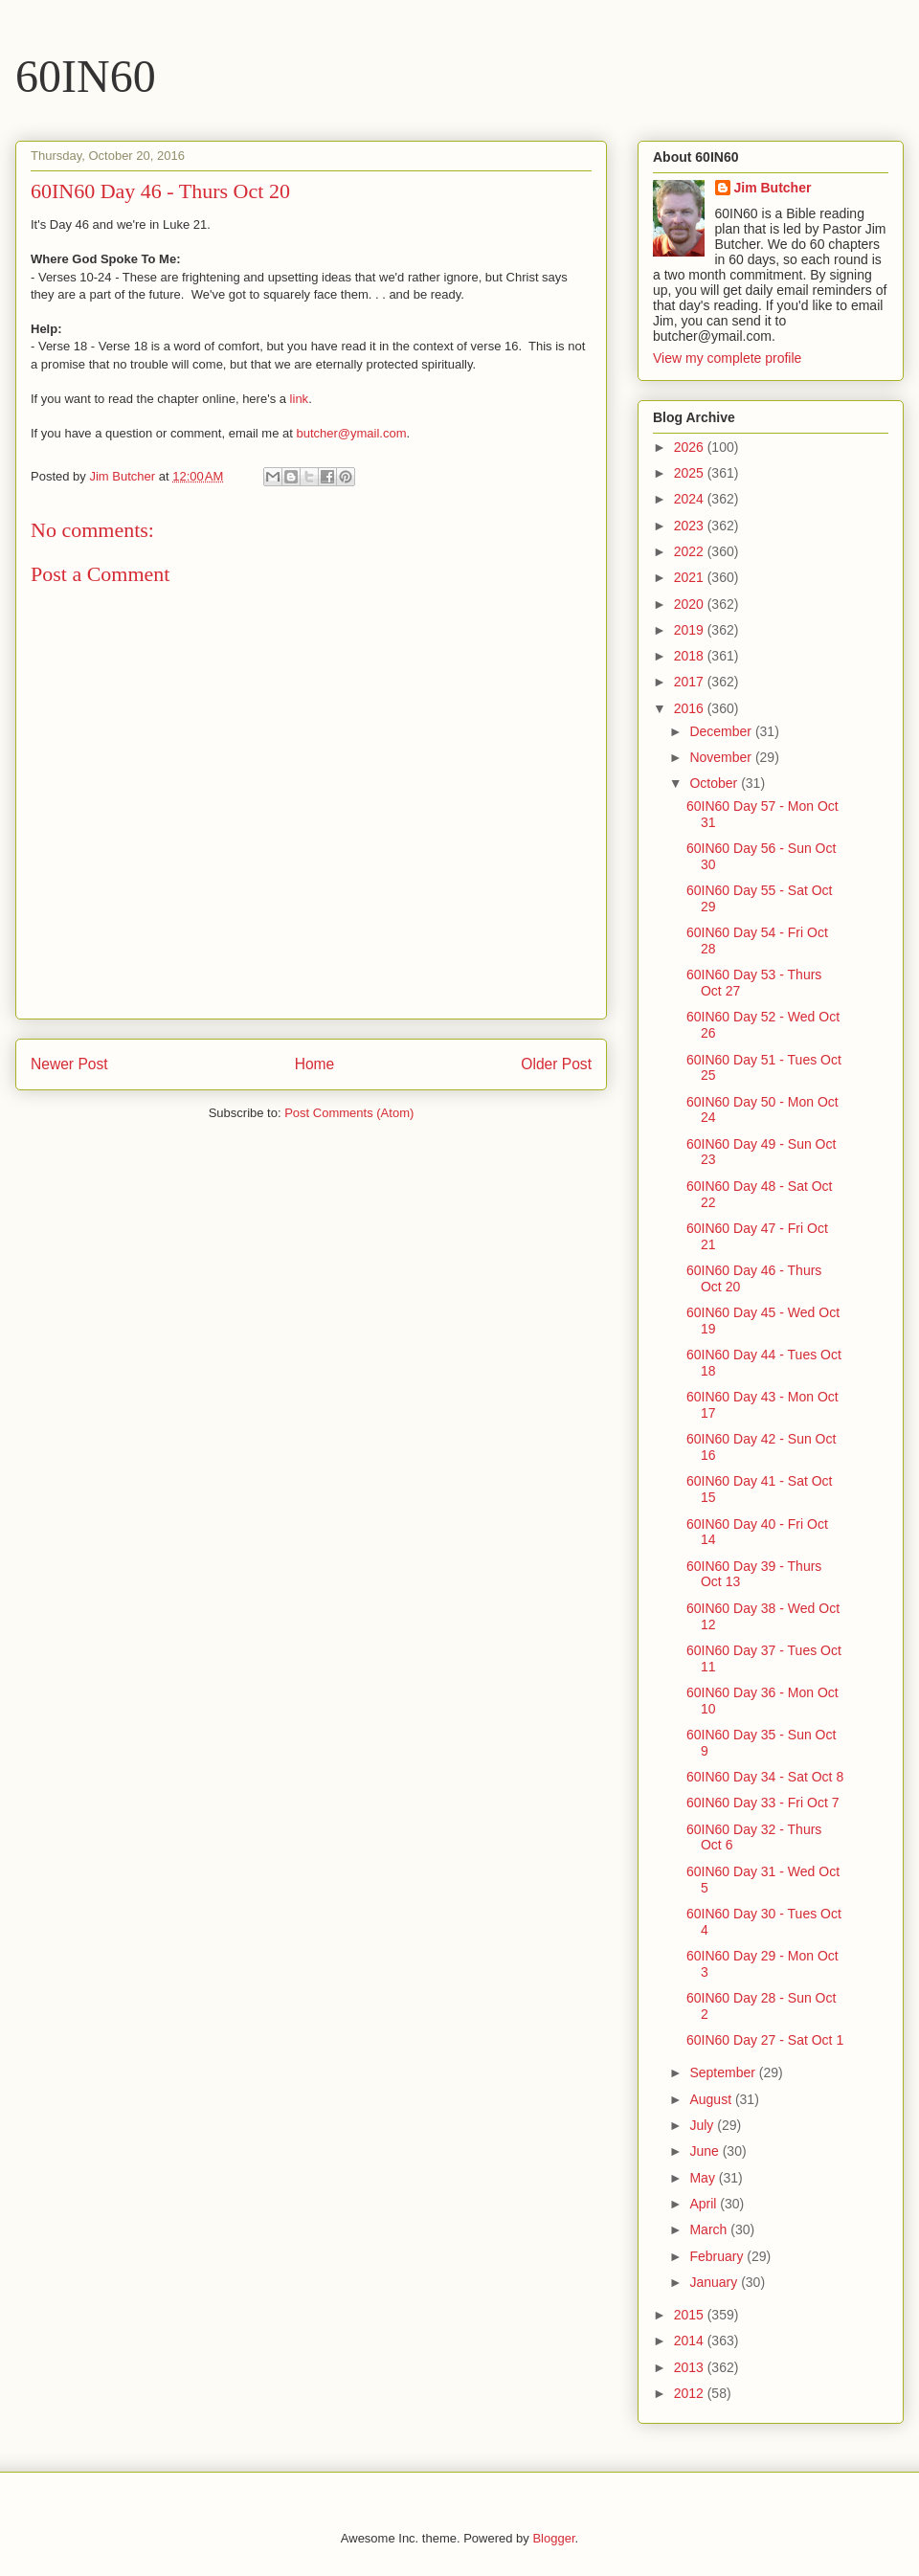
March (709, 2229)
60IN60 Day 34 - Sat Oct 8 (764, 1776)
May (703, 2177)
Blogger (553, 2538)
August (711, 2099)
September (723, 2072)
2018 (690, 655)
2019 (690, 630)
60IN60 (85, 76)
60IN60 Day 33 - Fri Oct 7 (763, 1802)
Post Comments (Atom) (349, 1113)
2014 (690, 2340)
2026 (690, 447)
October (715, 783)
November (721, 757)
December (721, 731)
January (715, 2282)
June (705, 2151)
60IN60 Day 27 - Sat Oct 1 (764, 2040)
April (704, 2203)
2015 (690, 2314)
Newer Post (69, 1064)
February (718, 2256)
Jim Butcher (773, 187)
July (703, 2125)
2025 (690, 473)
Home (315, 1064)
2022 (690, 551)
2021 (690, 577)
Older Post (556, 1064)
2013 (690, 2367)
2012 (690, 2393)
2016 (690, 708)
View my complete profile (727, 358)
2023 (690, 525)
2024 (690, 498)
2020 (690, 604)
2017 (690, 681)
